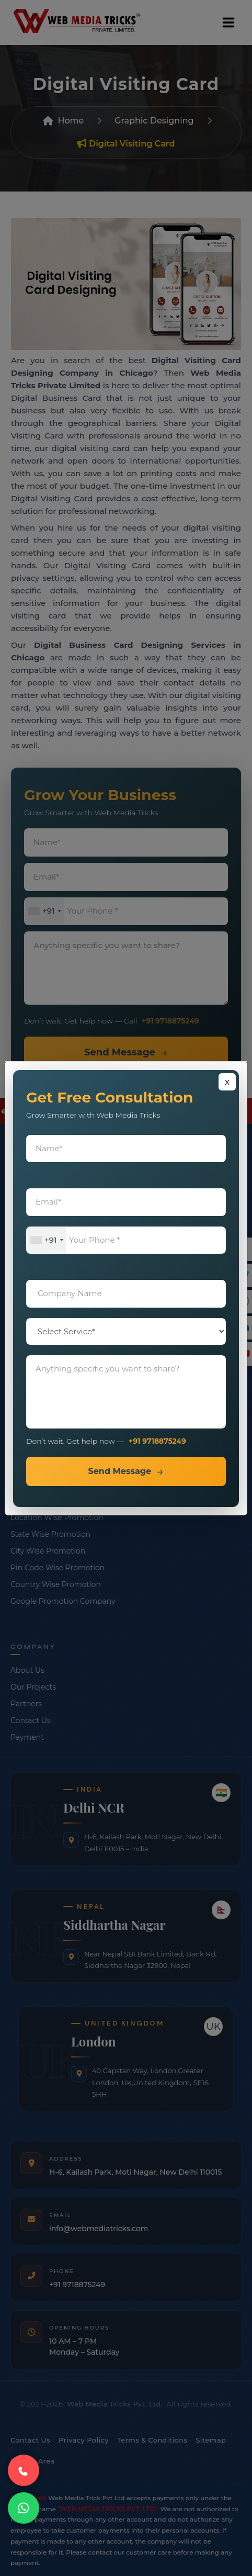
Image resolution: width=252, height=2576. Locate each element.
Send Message (119, 1471)
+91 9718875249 (157, 1441)
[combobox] (46, 1240)
